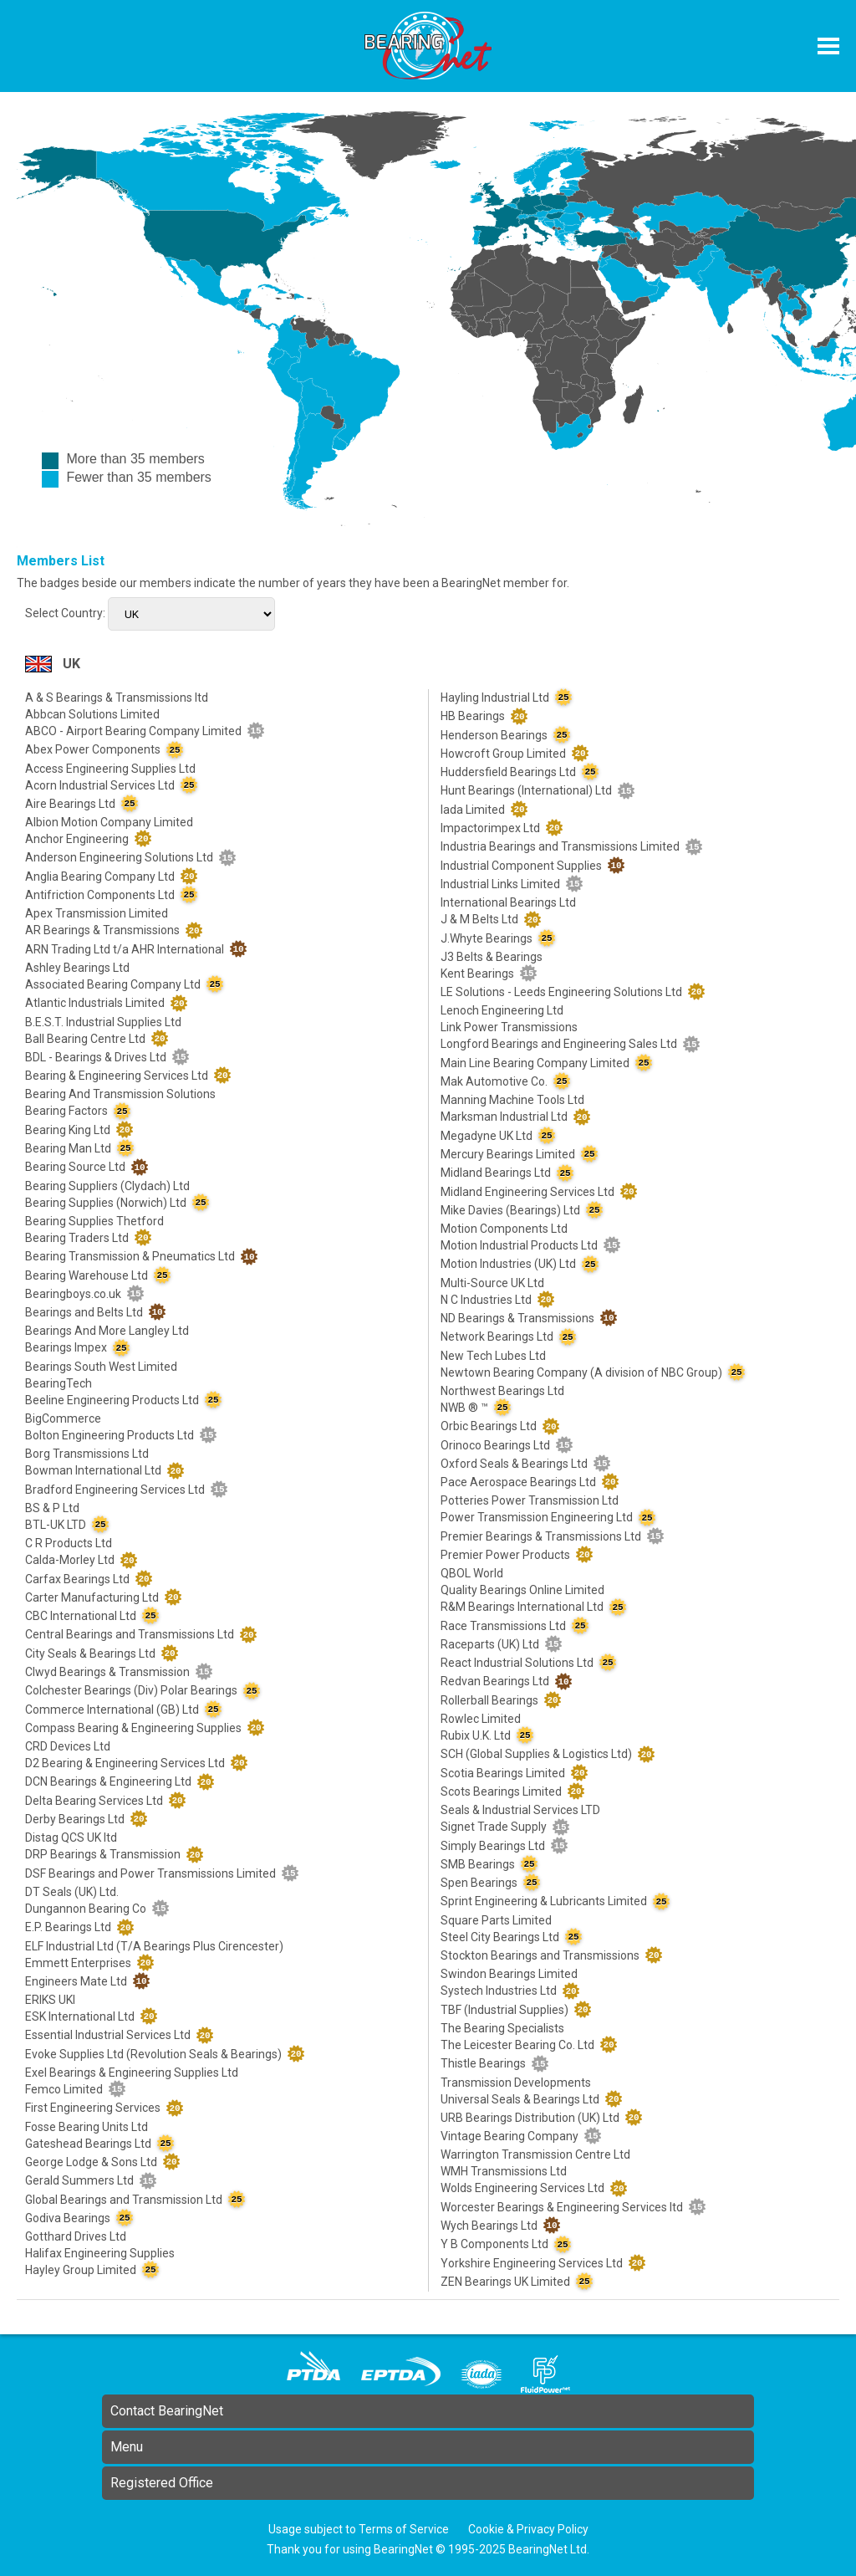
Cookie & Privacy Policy (528, 2529)
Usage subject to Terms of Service (358, 2529)
